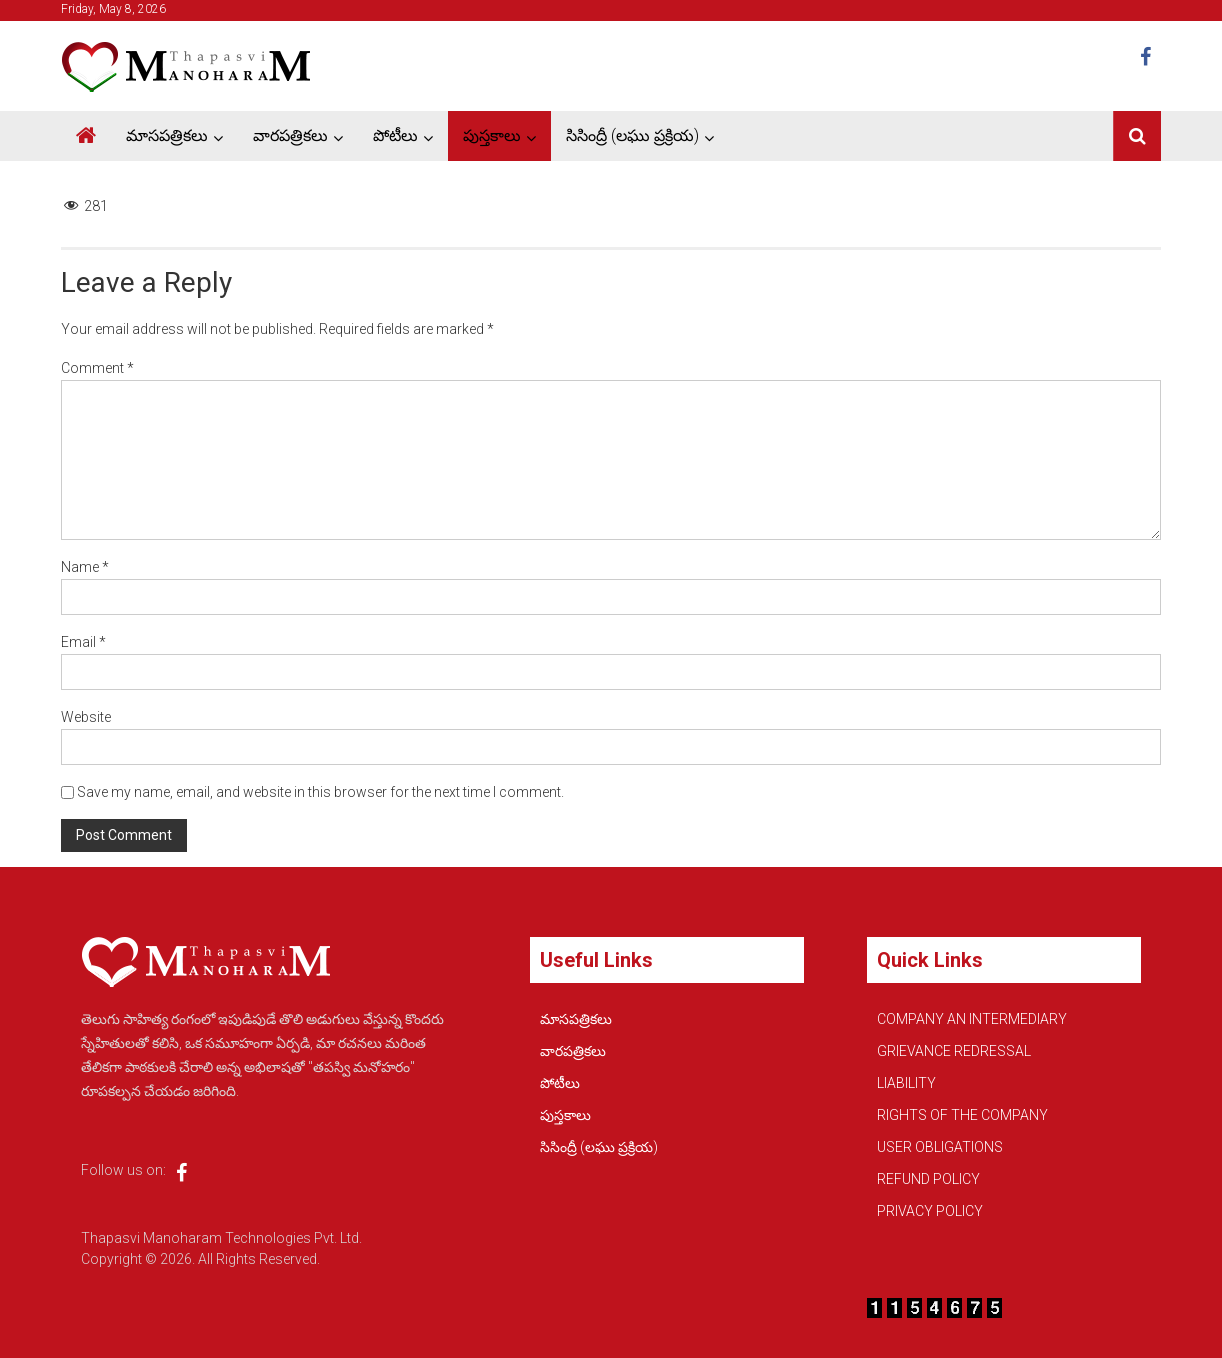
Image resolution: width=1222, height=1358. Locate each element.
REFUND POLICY (928, 1179)
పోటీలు (395, 135)
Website (86, 717)
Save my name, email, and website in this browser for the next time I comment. (320, 792)
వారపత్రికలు (290, 135)
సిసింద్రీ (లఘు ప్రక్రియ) (632, 135)
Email (83, 642)
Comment (97, 368)
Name (85, 567)
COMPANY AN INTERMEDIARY (972, 1019)
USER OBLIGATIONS (940, 1147)
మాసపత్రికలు (167, 135)
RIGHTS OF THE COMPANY (962, 1115)
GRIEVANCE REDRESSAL (954, 1051)
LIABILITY (906, 1083)
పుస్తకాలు (492, 135)
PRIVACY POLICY (930, 1211)
